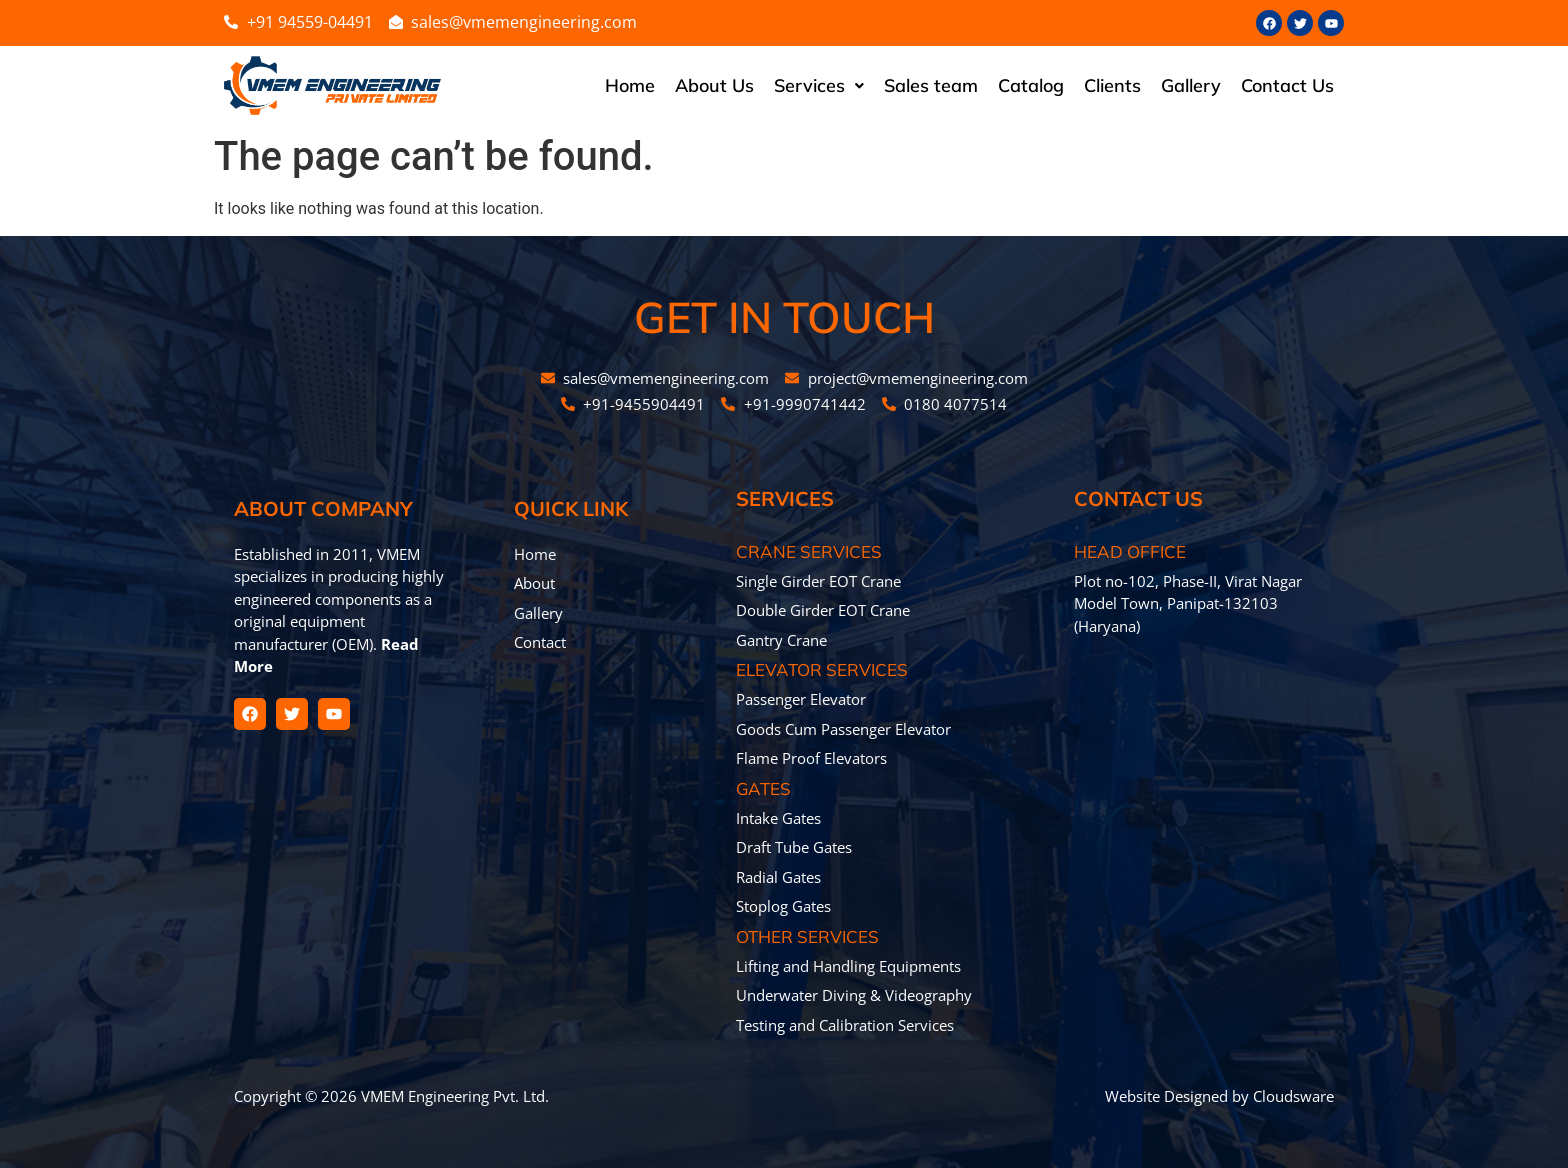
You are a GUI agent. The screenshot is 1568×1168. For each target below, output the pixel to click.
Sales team (931, 85)
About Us (714, 85)
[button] (819, 86)
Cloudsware (1293, 1096)
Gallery (1191, 85)
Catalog (1031, 85)
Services (819, 85)
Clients (1112, 85)
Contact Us (1287, 85)
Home (630, 85)
